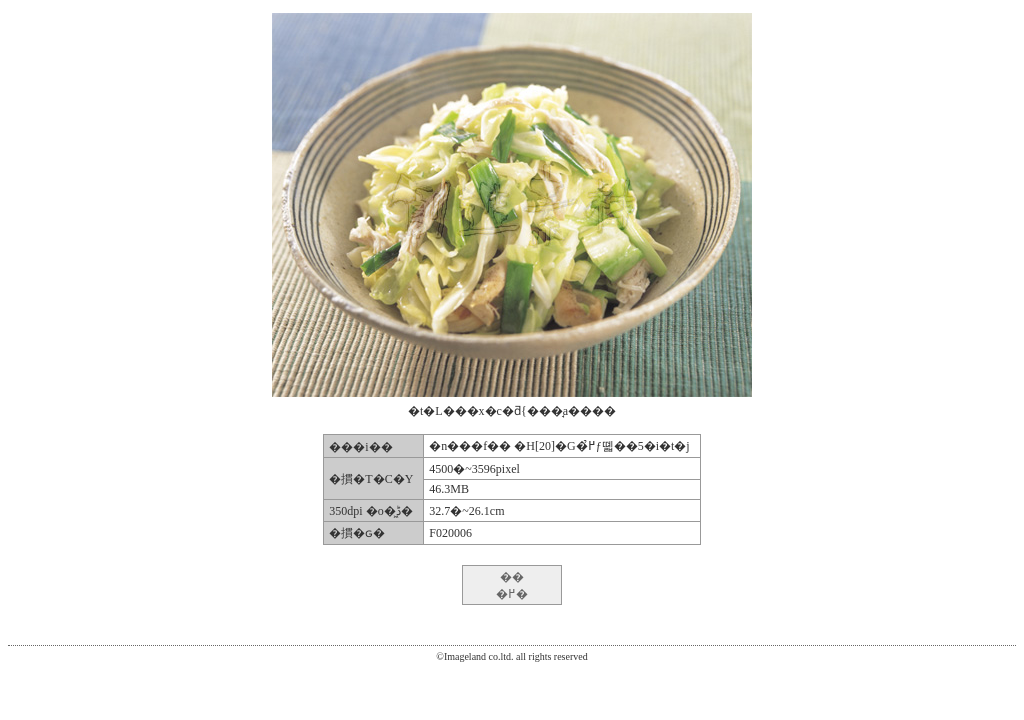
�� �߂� (512, 585)
